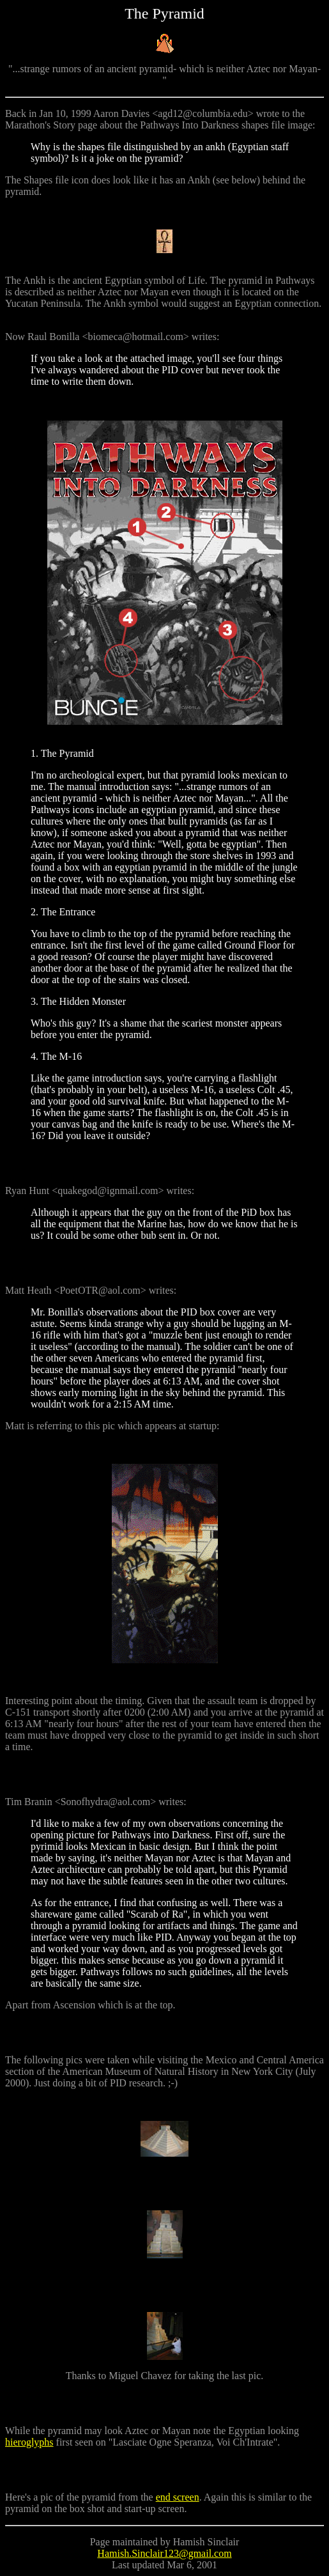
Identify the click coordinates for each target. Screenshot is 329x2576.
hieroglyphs (29, 2442)
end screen (177, 2497)
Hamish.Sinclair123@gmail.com (164, 2553)
